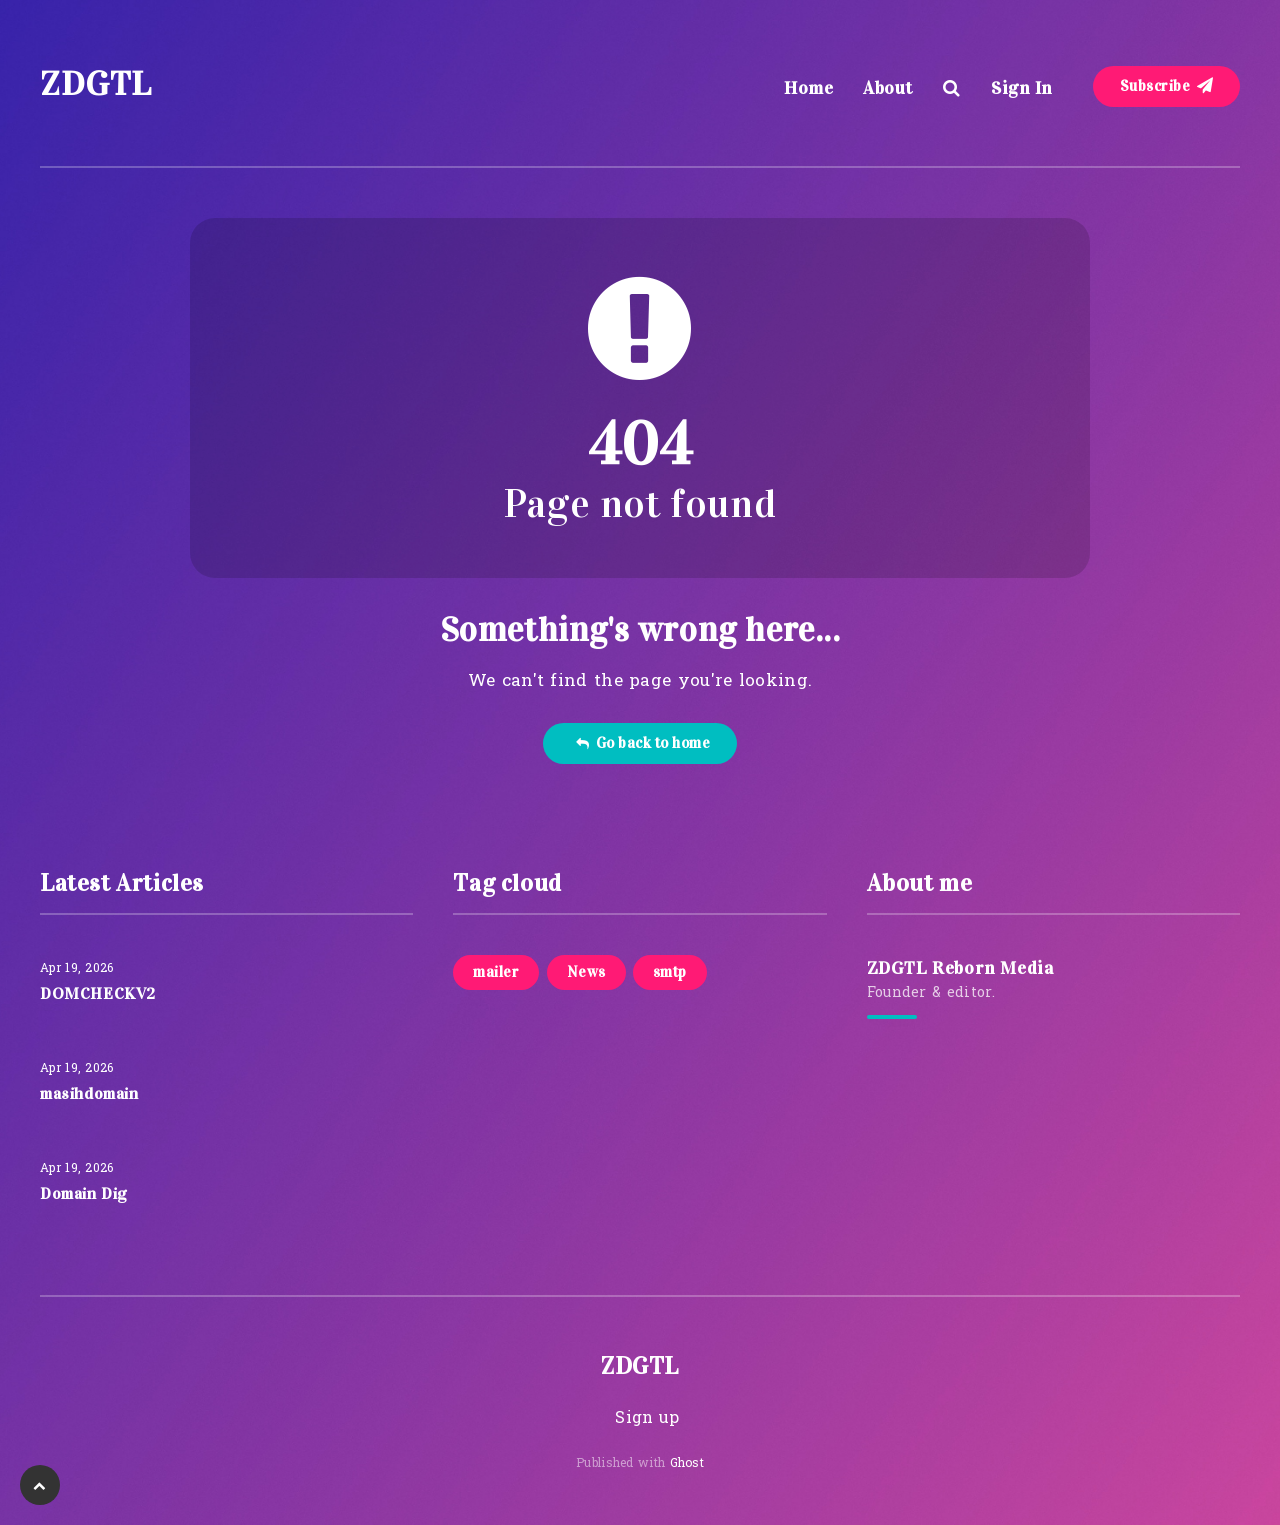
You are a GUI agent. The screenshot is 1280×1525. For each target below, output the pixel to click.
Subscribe (1167, 86)
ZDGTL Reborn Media (960, 968)
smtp (670, 972)
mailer (496, 972)
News (586, 972)
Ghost (687, 1464)
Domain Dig (84, 1193)
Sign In (1022, 88)
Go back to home (642, 743)
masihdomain (89, 1093)
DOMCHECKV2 (98, 993)
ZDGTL (96, 83)
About (888, 88)
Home (808, 88)
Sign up (647, 1419)
